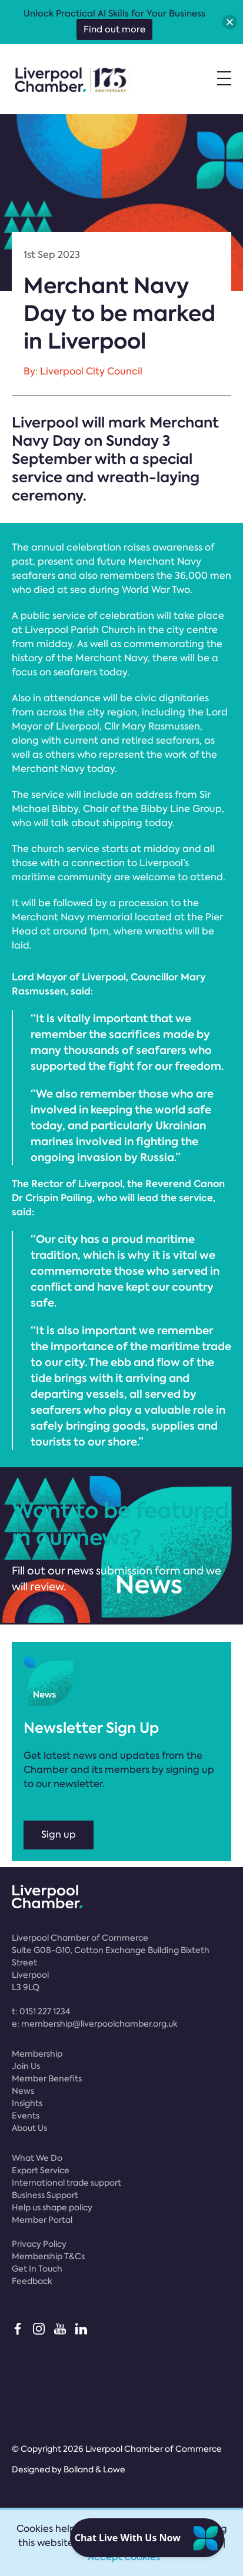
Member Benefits (47, 2078)
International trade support (66, 2182)
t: (41, 2011)
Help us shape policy (52, 2207)
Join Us (26, 2066)
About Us (29, 2128)
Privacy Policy (39, 2244)
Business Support (45, 2195)
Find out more (114, 29)
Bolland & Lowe (94, 2469)
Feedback (32, 2281)
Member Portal (42, 2219)
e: (95, 2023)
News (23, 2091)
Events (25, 2115)
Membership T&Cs (48, 2256)
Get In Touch (37, 2268)
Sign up (58, 1834)
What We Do (37, 2158)
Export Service (40, 2170)
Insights (27, 2103)
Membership (37, 2053)
